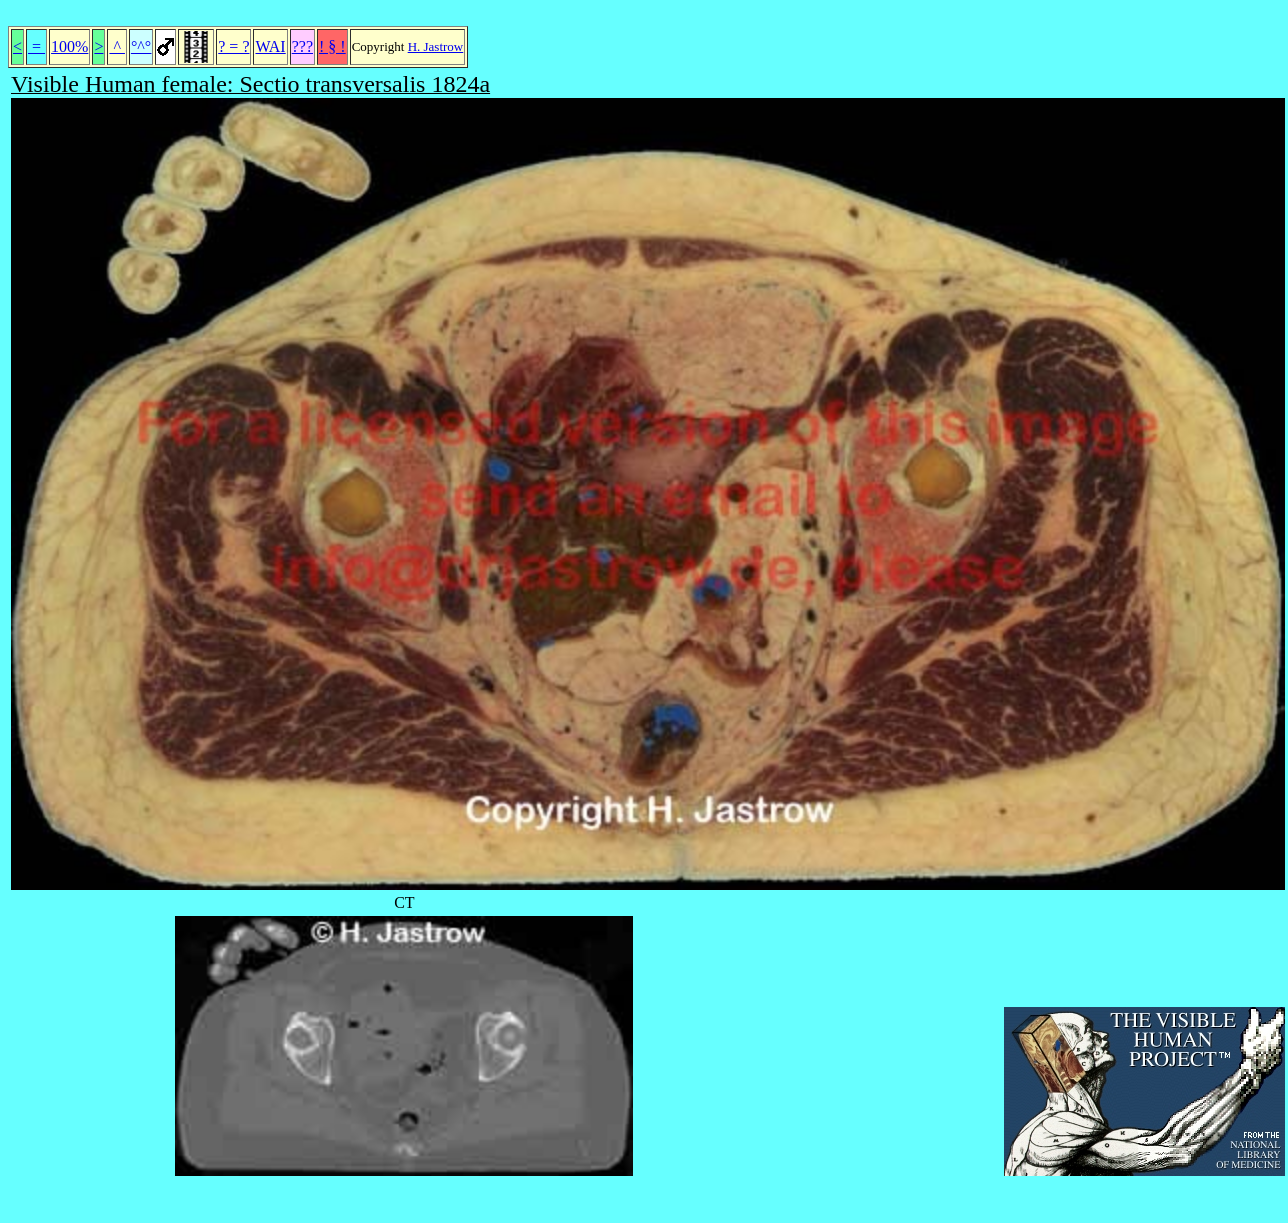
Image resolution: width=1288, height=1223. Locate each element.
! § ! (332, 46)
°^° (141, 46)
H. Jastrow (436, 46)
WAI (270, 46)
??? (302, 46)
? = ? (233, 46)
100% (69, 46)
